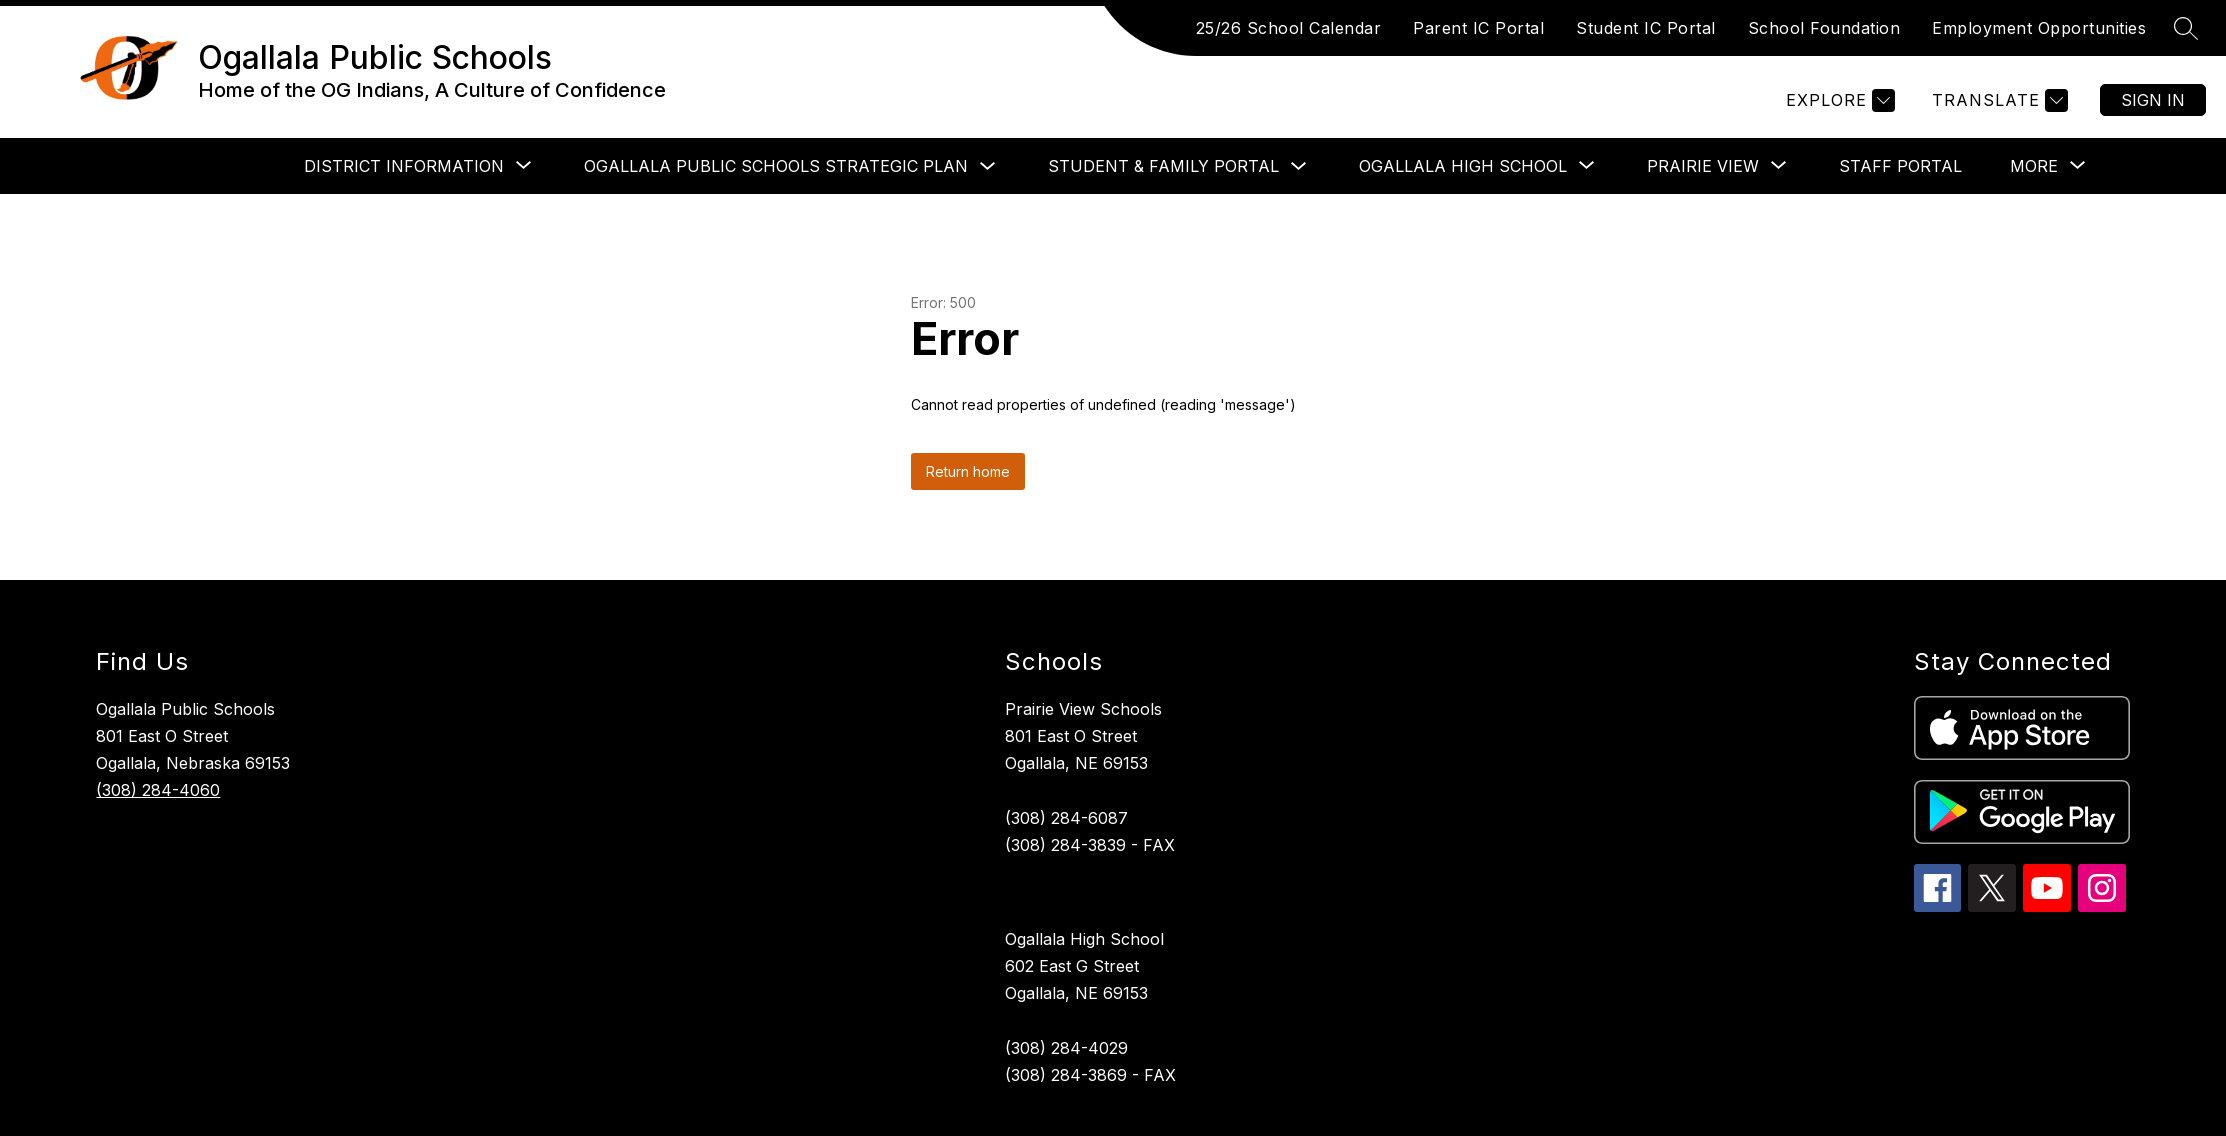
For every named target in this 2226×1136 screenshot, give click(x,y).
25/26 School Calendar (1289, 28)
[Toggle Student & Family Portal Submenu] (1299, 166)
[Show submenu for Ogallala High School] (1463, 166)
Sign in (2153, 100)
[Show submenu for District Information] (404, 166)
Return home (968, 471)
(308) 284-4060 (158, 790)
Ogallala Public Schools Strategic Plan (776, 166)
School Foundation (1824, 28)
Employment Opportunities (2039, 28)
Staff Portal (1900, 166)
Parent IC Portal (1478, 28)
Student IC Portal (1646, 28)
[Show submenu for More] (2034, 166)
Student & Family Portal (1163, 166)
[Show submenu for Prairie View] (1703, 166)
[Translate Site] (1997, 100)
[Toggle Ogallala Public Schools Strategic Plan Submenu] (988, 166)
